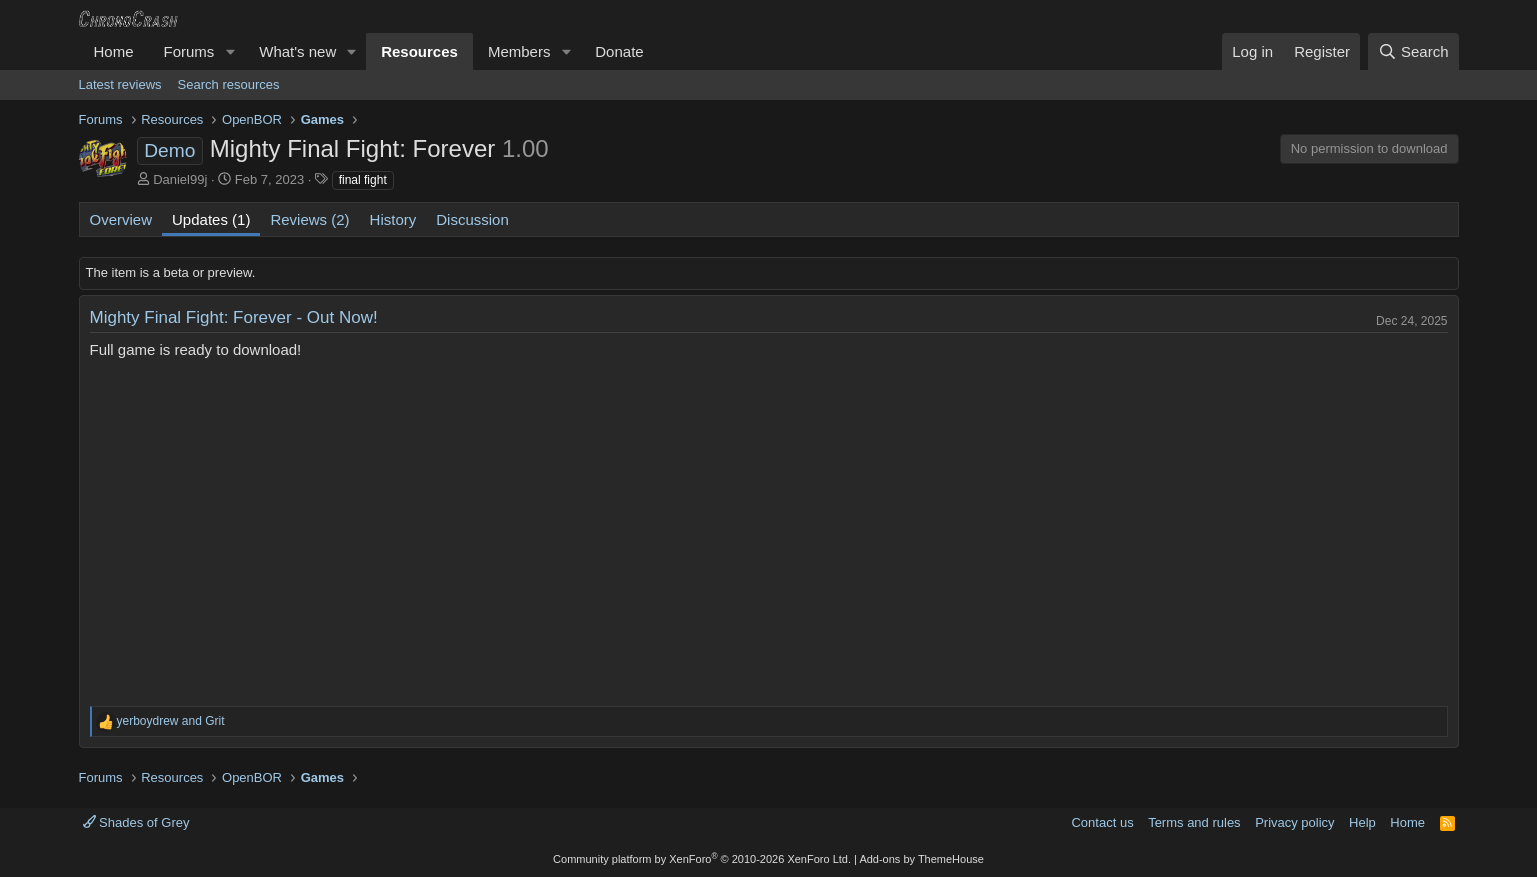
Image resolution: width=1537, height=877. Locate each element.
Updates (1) (211, 219)
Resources (419, 51)
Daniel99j (180, 179)
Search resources (229, 84)
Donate (619, 51)
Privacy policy (1294, 822)
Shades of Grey (136, 822)
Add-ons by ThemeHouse (921, 859)
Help (1362, 822)
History (393, 219)
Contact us (1102, 822)
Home (114, 51)
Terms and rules (1194, 822)
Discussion (472, 219)
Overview (121, 219)
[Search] (1413, 51)
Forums (189, 51)
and (171, 721)
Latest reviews (120, 84)
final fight (363, 180)
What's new (297, 51)
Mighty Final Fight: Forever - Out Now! (234, 317)
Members (519, 51)
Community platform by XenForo (702, 859)
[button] (230, 51)
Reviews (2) (309, 219)
